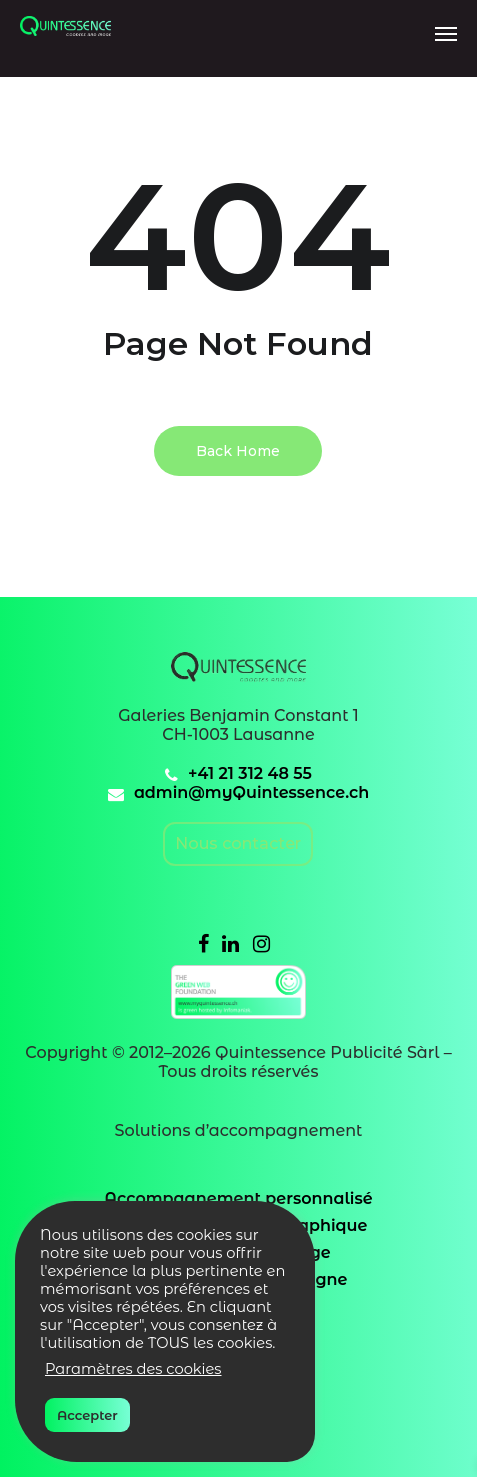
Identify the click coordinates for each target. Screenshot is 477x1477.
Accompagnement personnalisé (238, 1198)
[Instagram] (261, 943)
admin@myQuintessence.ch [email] (251, 792)
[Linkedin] (230, 943)
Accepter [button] (87, 1415)
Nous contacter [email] (238, 843)
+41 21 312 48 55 (250, 773)
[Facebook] (203, 943)
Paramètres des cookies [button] (133, 1369)
